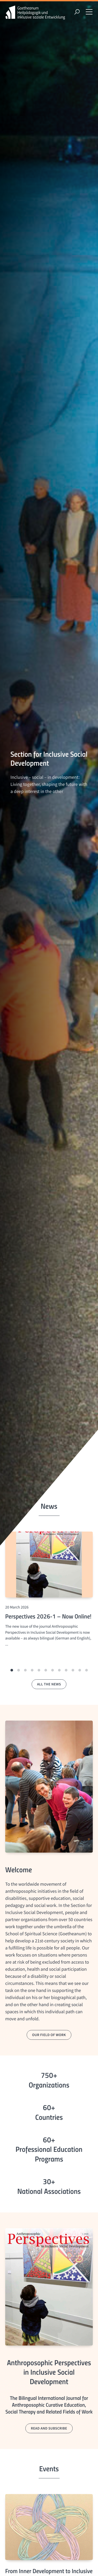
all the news (49, 1684)
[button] (11, 1670)
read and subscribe (49, 2428)
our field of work (49, 2034)
